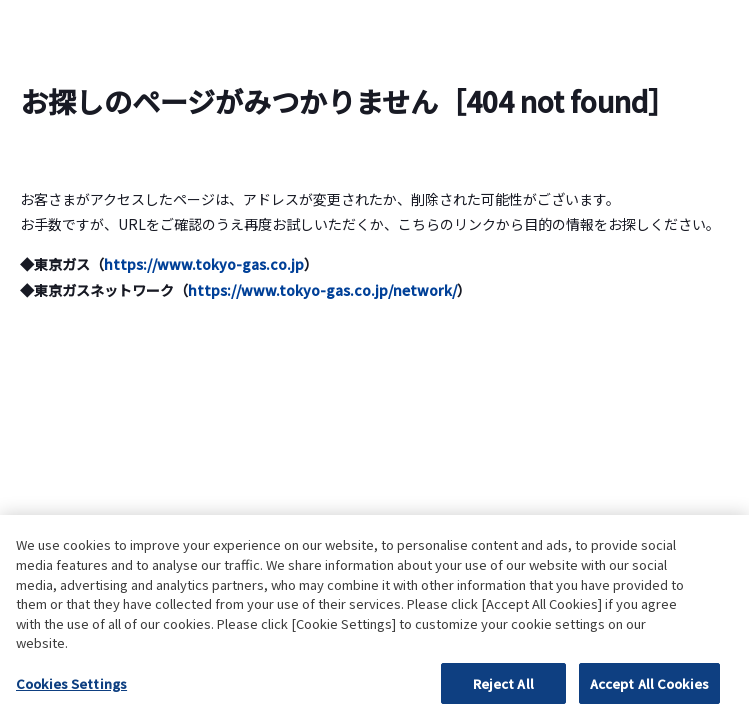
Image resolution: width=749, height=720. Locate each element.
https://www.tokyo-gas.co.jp (204, 264)
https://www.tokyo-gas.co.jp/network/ (322, 290)
